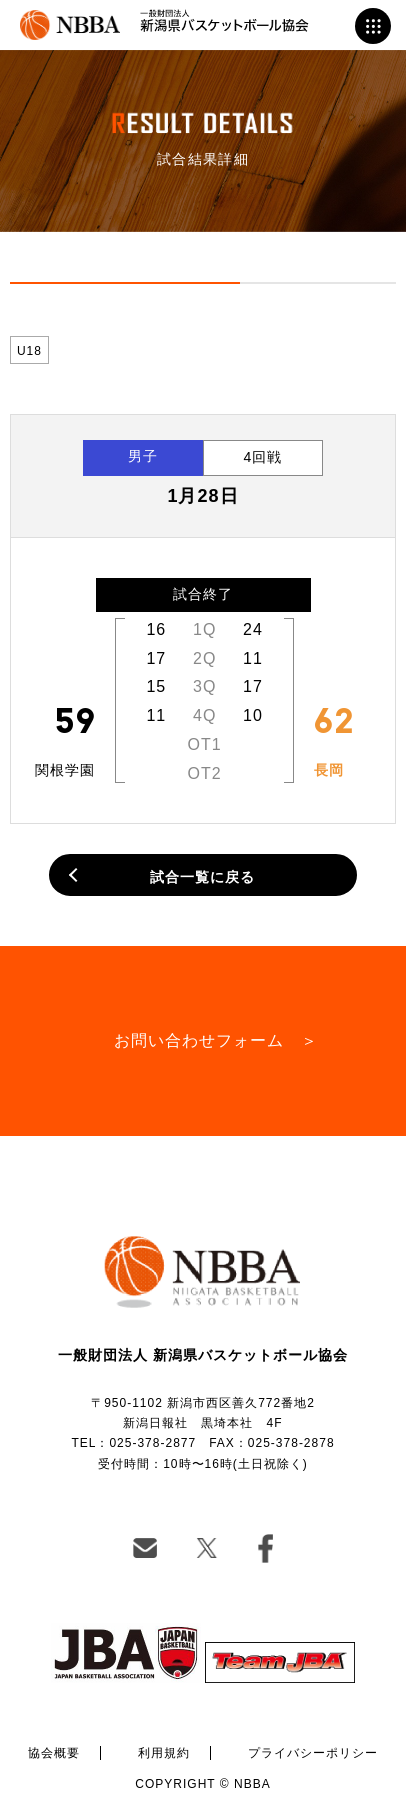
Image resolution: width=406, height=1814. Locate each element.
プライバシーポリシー (313, 1753)
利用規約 (164, 1753)
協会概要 (54, 1753)
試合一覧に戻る (202, 877)
